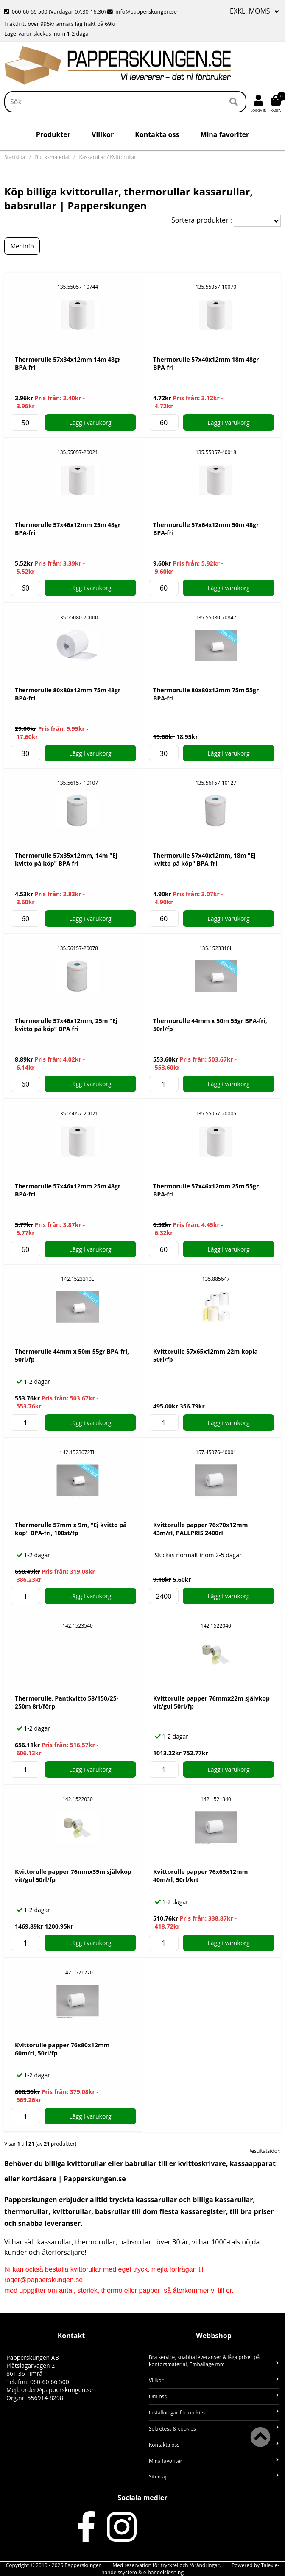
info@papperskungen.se (142, 11)
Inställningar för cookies (214, 2412)
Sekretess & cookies (214, 2428)
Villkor (103, 134)
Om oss (214, 2396)
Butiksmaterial (52, 157)
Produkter (53, 134)
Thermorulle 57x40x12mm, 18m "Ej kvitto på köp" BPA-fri (204, 859)
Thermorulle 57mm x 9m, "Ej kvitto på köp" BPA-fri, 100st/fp (71, 1529)
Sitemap (214, 2476)
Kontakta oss (157, 134)
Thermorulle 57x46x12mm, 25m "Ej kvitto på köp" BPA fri (66, 1025)
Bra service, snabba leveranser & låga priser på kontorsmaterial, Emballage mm (214, 2360)
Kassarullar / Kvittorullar (108, 157)
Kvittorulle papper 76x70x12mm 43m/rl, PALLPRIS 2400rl (200, 1529)
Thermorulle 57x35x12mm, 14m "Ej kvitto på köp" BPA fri (66, 859)
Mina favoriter (224, 134)
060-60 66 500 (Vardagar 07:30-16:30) (55, 11)
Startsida (14, 157)
